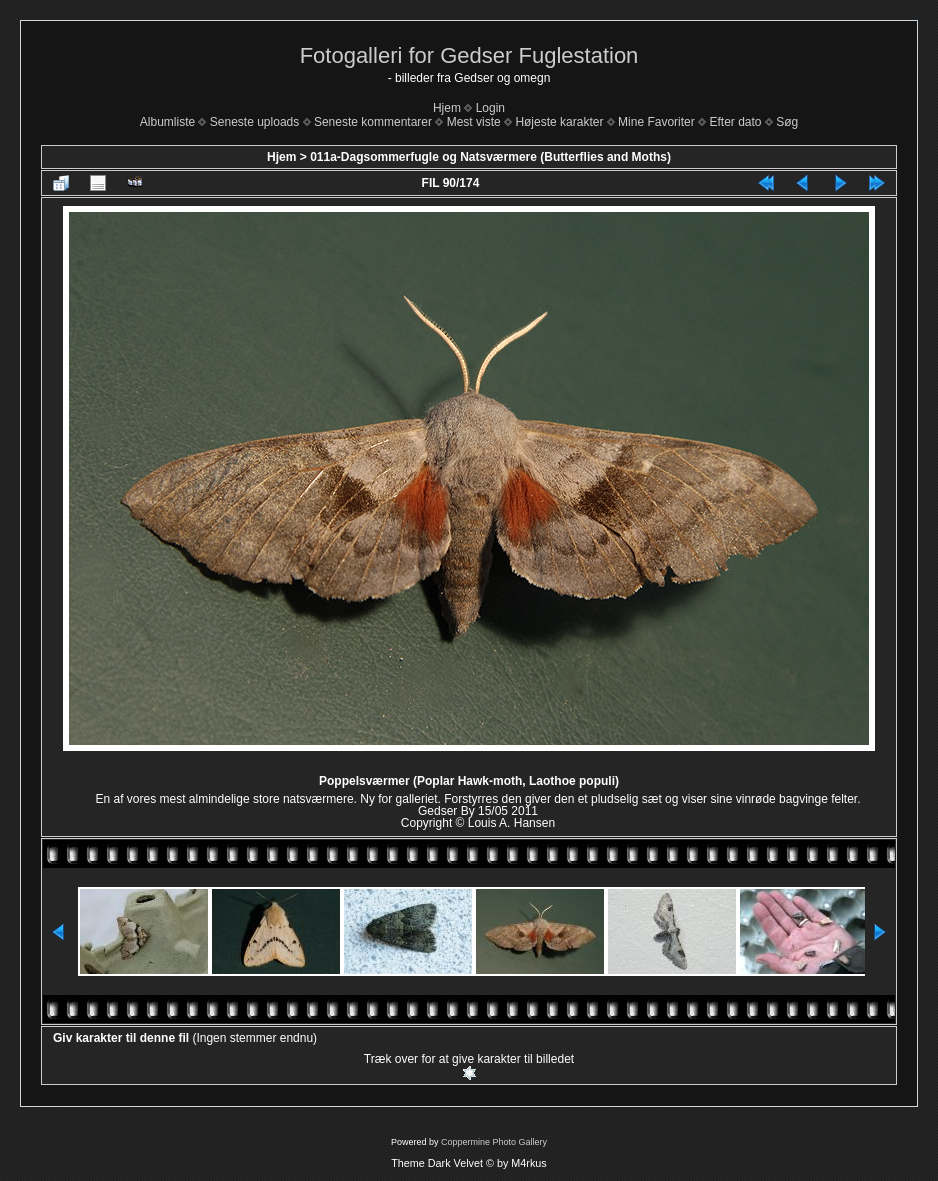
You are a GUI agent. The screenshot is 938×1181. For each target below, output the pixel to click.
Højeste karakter (559, 122)
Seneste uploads (254, 122)
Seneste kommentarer (373, 122)
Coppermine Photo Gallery (494, 1142)
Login (490, 108)
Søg (787, 122)
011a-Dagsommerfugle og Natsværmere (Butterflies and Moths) (490, 157)
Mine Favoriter (656, 122)
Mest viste (474, 122)
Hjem (447, 108)
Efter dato (735, 122)
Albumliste (167, 122)
